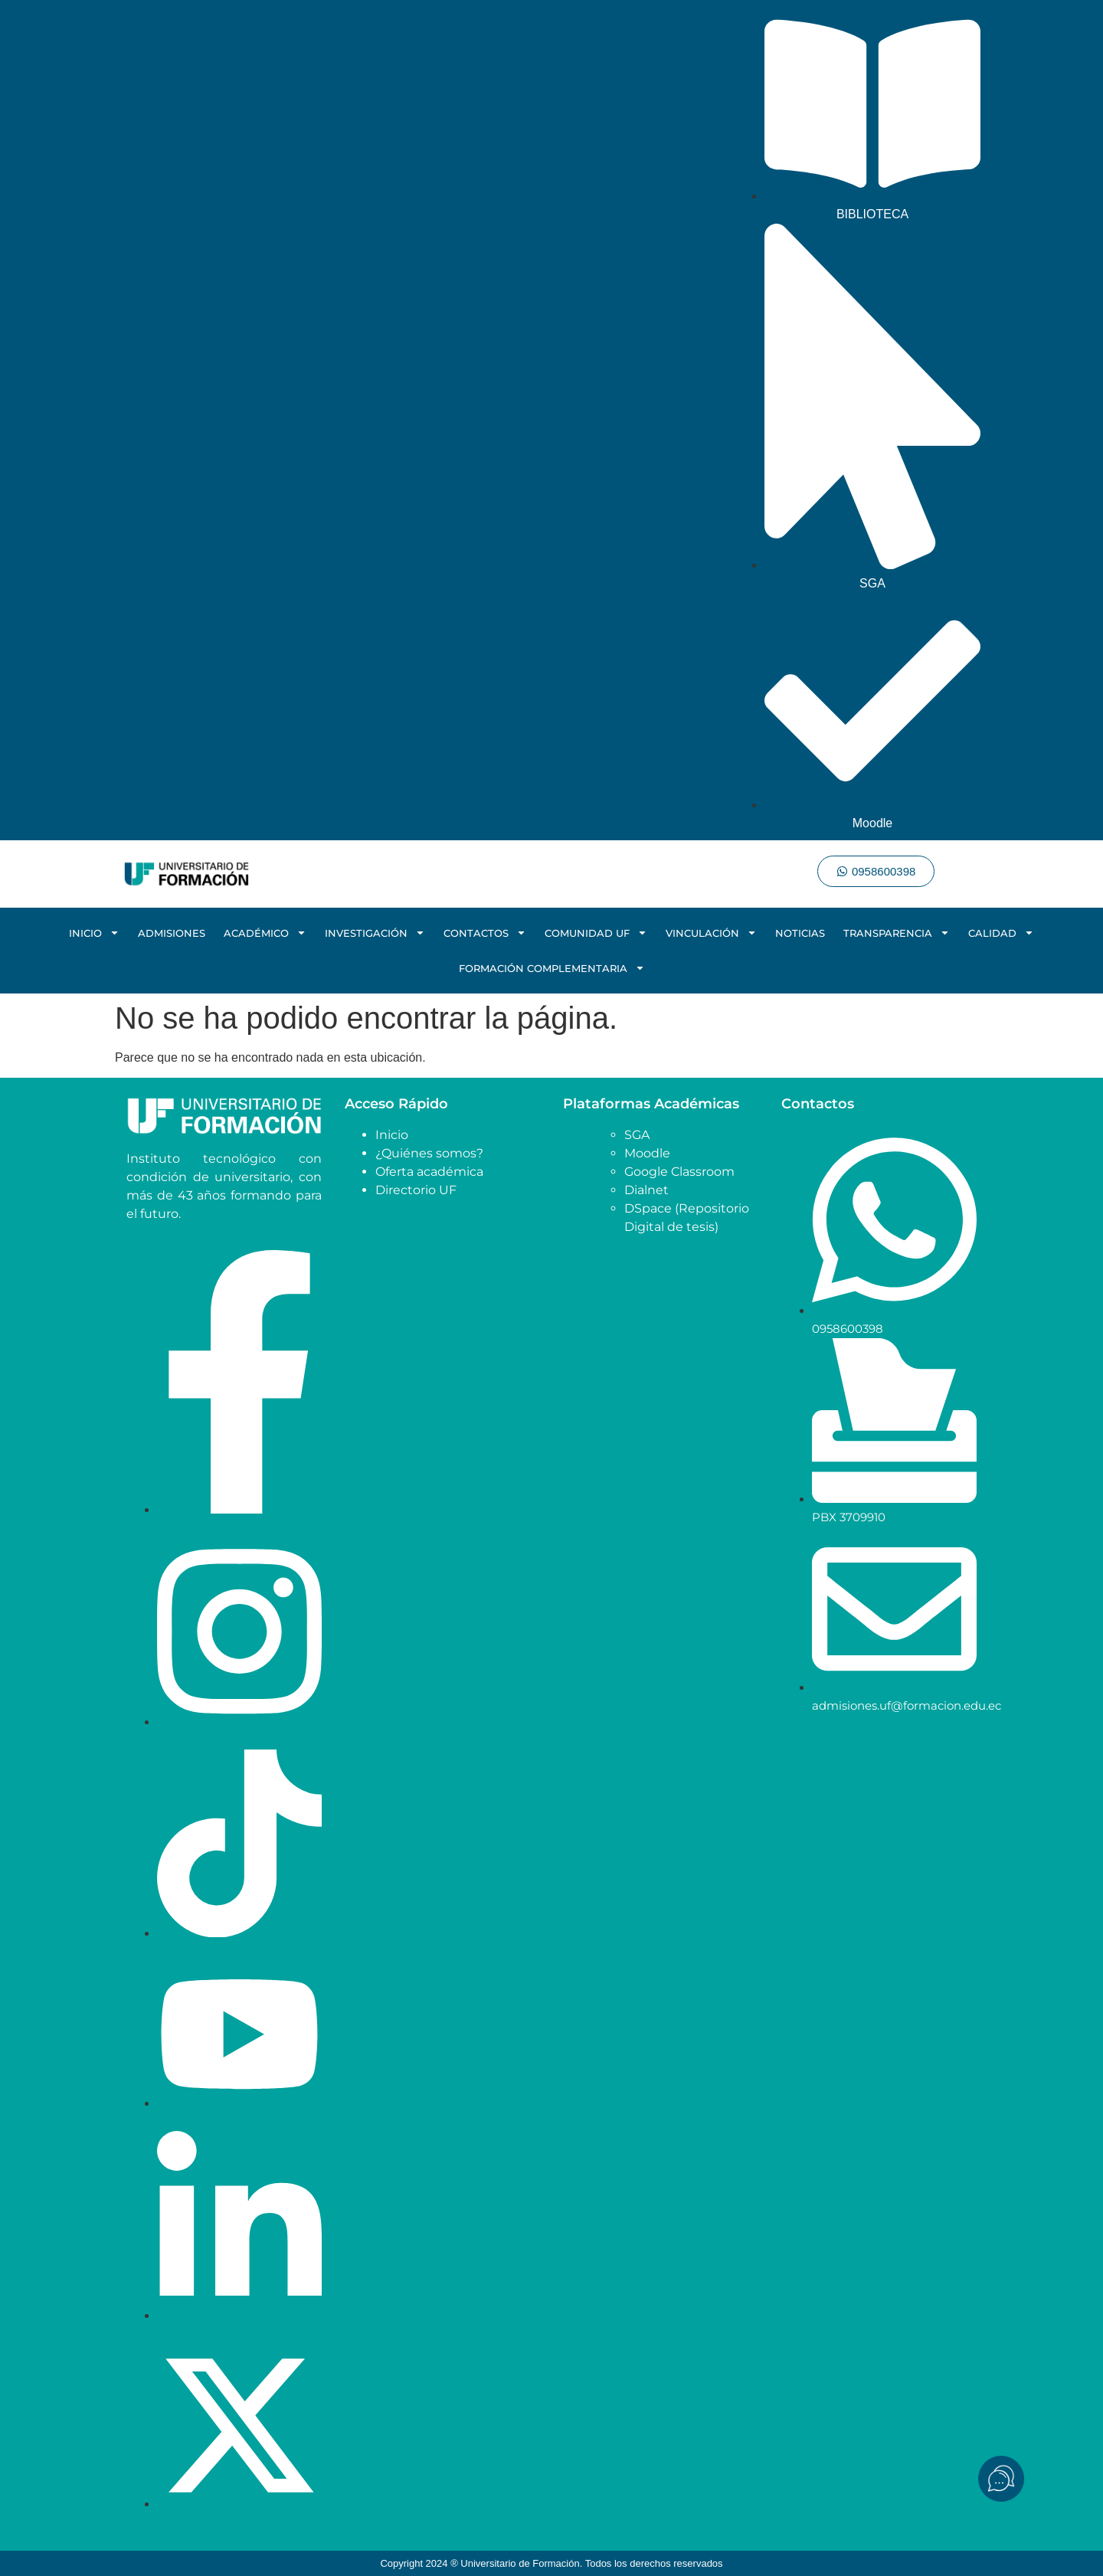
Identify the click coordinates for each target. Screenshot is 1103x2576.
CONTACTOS (484, 932)
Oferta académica (429, 1171)
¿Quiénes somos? (429, 1153)
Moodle (647, 1153)
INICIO (94, 932)
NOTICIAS (800, 933)
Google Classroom (679, 1171)
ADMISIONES (171, 933)
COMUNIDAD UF (596, 932)
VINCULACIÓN (711, 932)
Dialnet (646, 1190)
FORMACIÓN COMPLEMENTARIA (552, 967)
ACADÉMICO (265, 932)
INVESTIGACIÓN (375, 932)
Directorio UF (416, 1190)
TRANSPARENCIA (896, 932)
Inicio (391, 1135)
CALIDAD (1001, 932)
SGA (637, 1135)
